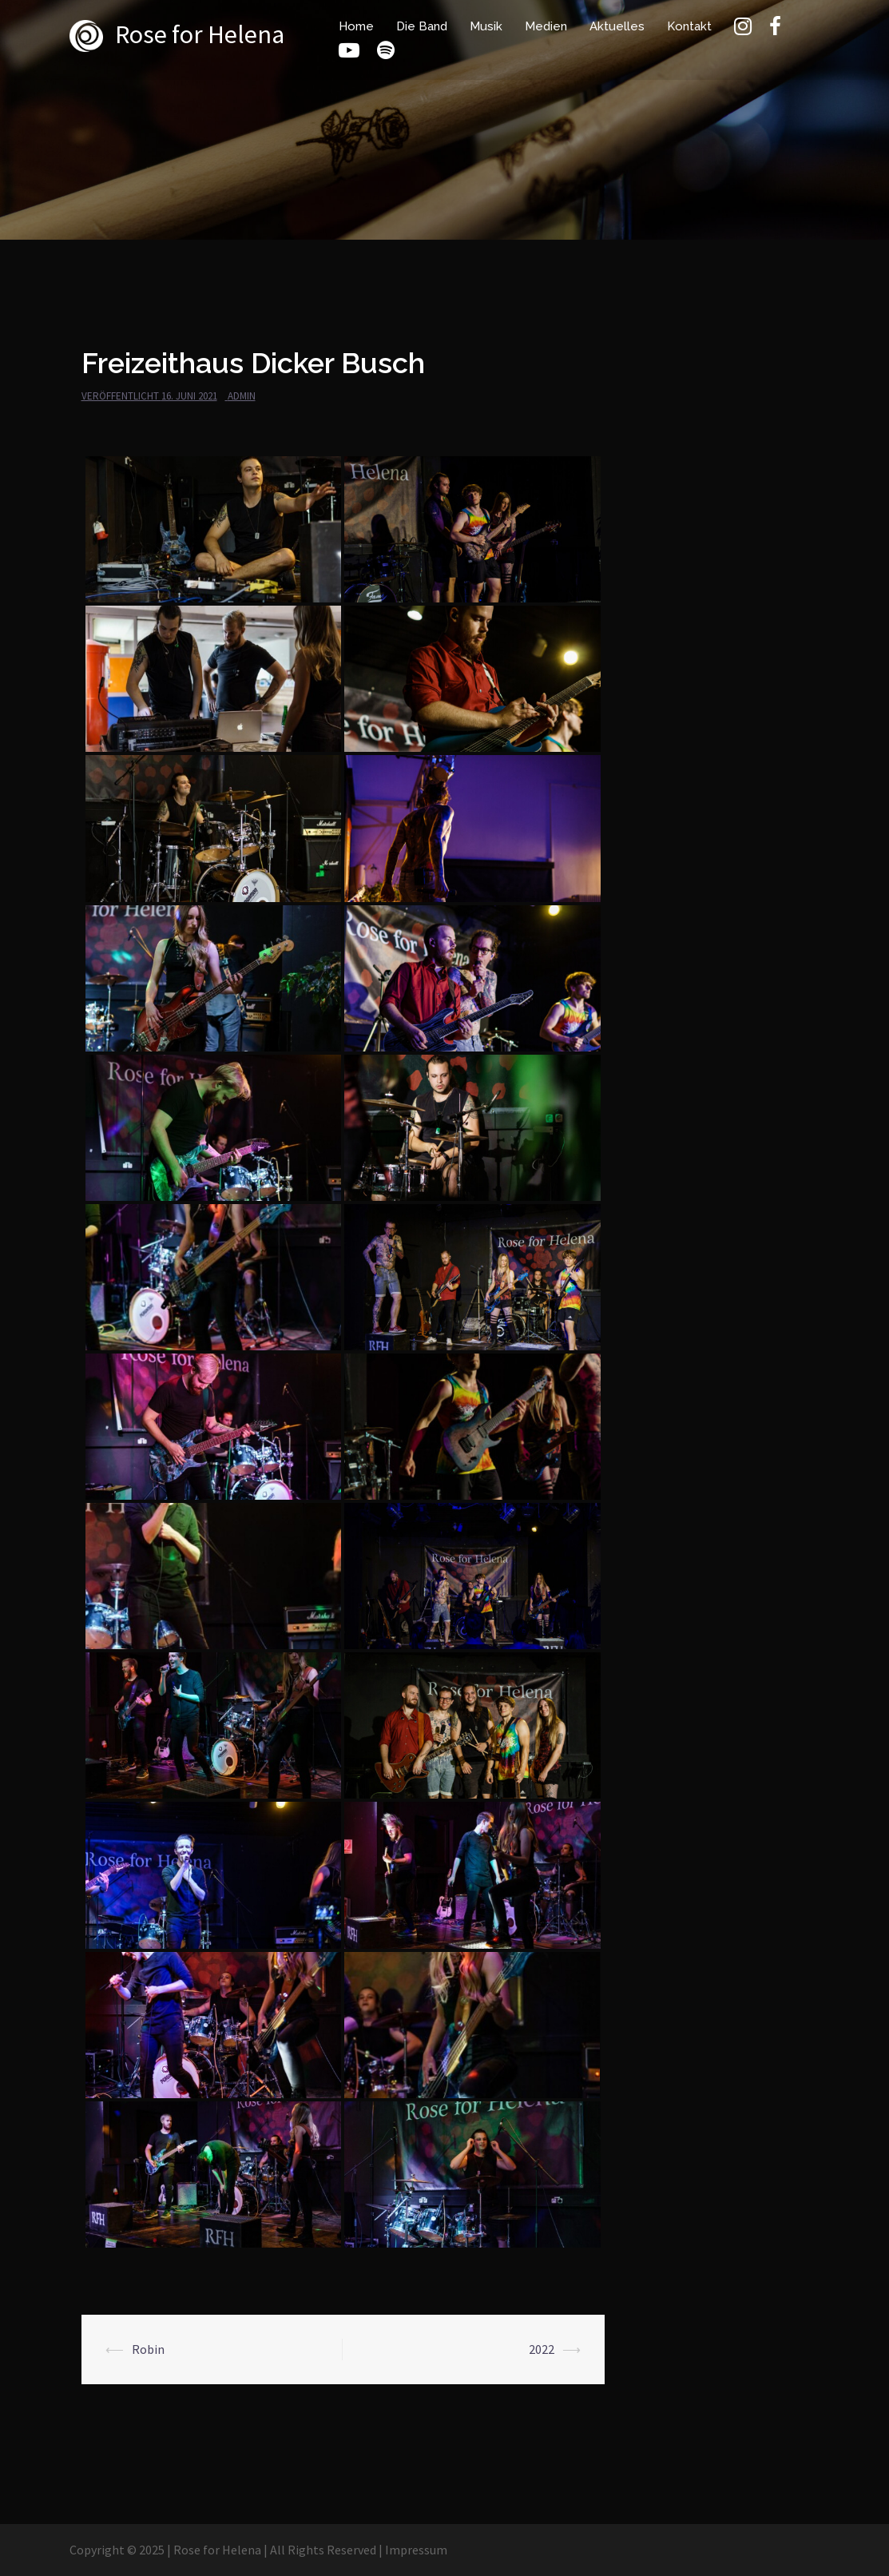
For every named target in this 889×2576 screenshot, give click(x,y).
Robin (148, 2349)
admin (242, 396)
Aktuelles (617, 26)
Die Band (421, 26)
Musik (486, 26)
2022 (541, 2349)
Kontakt (689, 26)
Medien (546, 26)
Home (356, 26)
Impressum (416, 2550)
